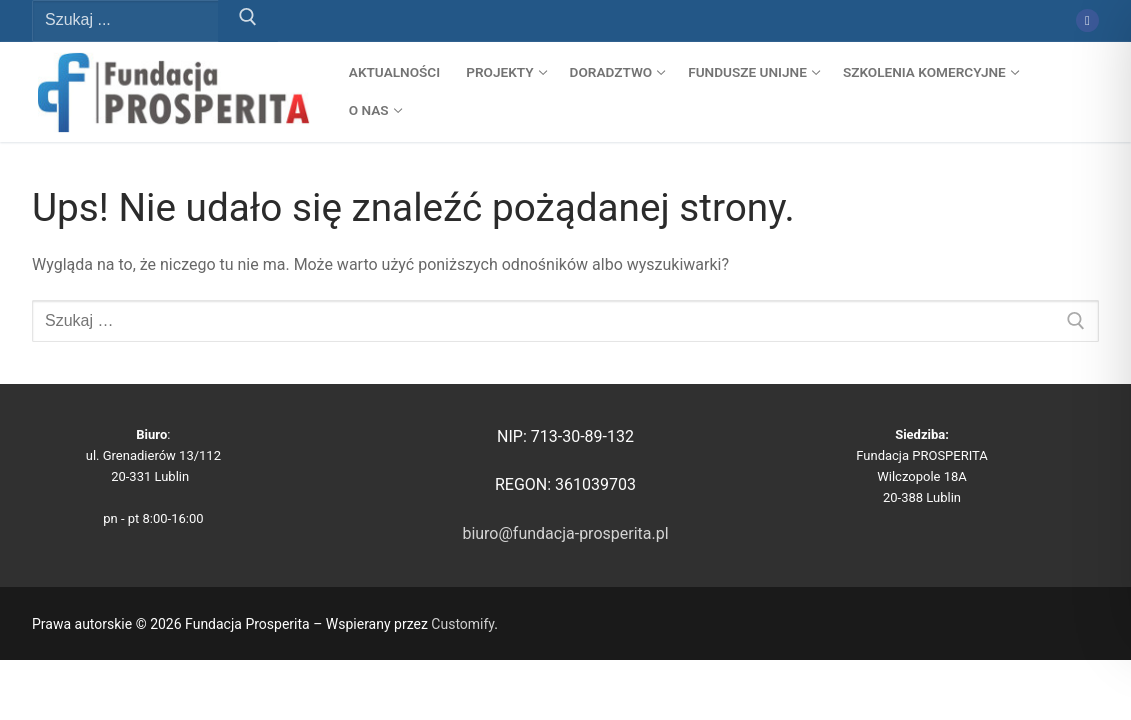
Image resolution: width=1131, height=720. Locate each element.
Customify (462, 624)
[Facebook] (1087, 20)
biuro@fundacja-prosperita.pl (565, 533)
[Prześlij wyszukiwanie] (248, 21)
